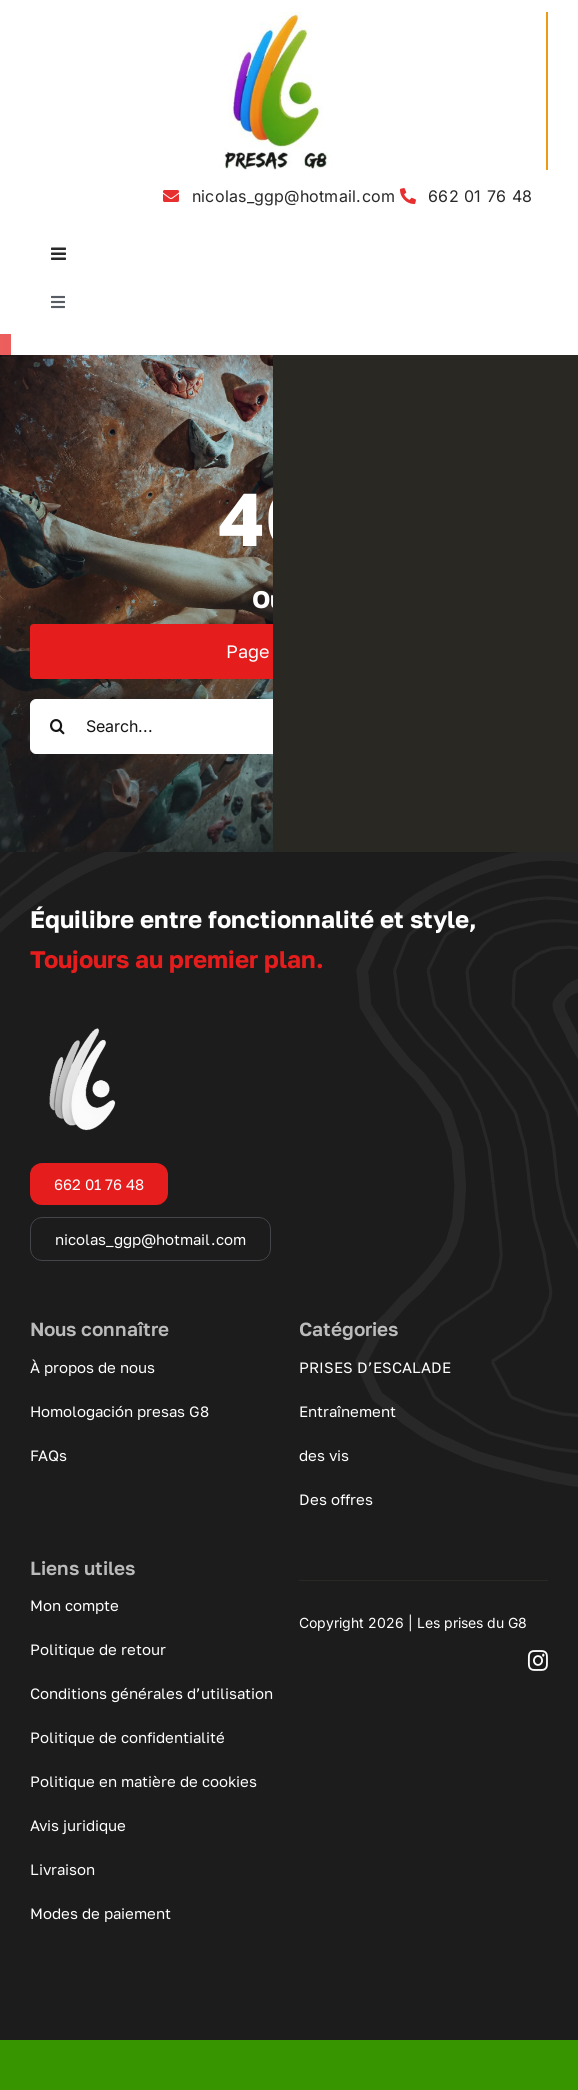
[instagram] (538, 1661)
